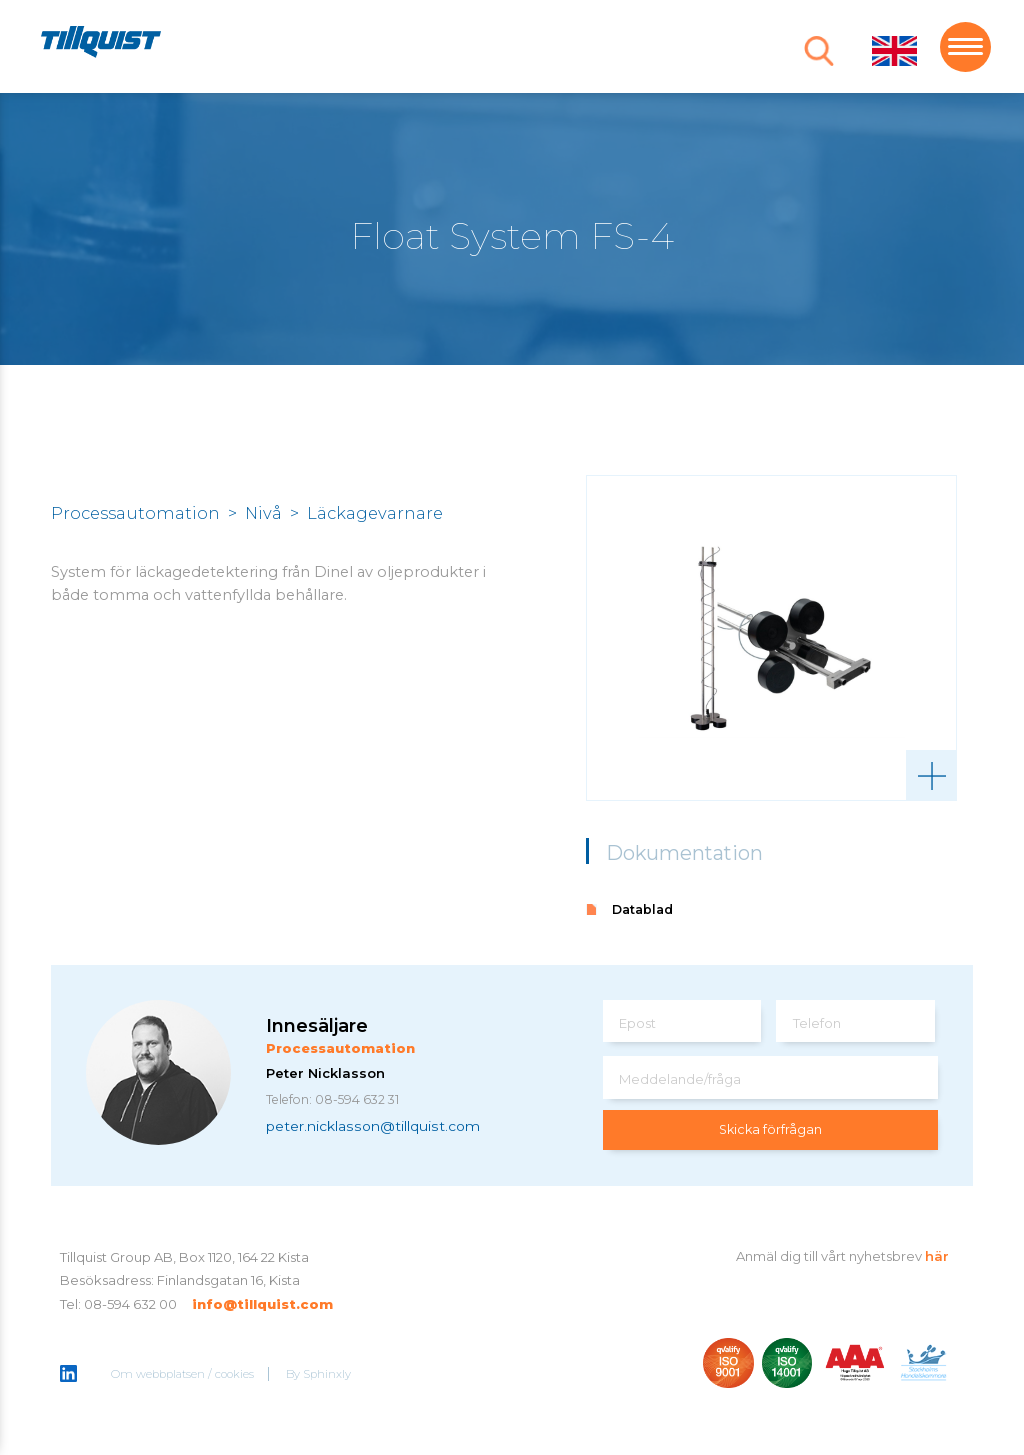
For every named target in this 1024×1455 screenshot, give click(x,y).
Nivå (263, 513)
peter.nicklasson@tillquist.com (373, 1127)
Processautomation (135, 513)
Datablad (642, 909)
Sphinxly (328, 1375)
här (937, 1256)
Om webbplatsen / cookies (183, 1375)
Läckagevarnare (375, 513)
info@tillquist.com (262, 1304)
